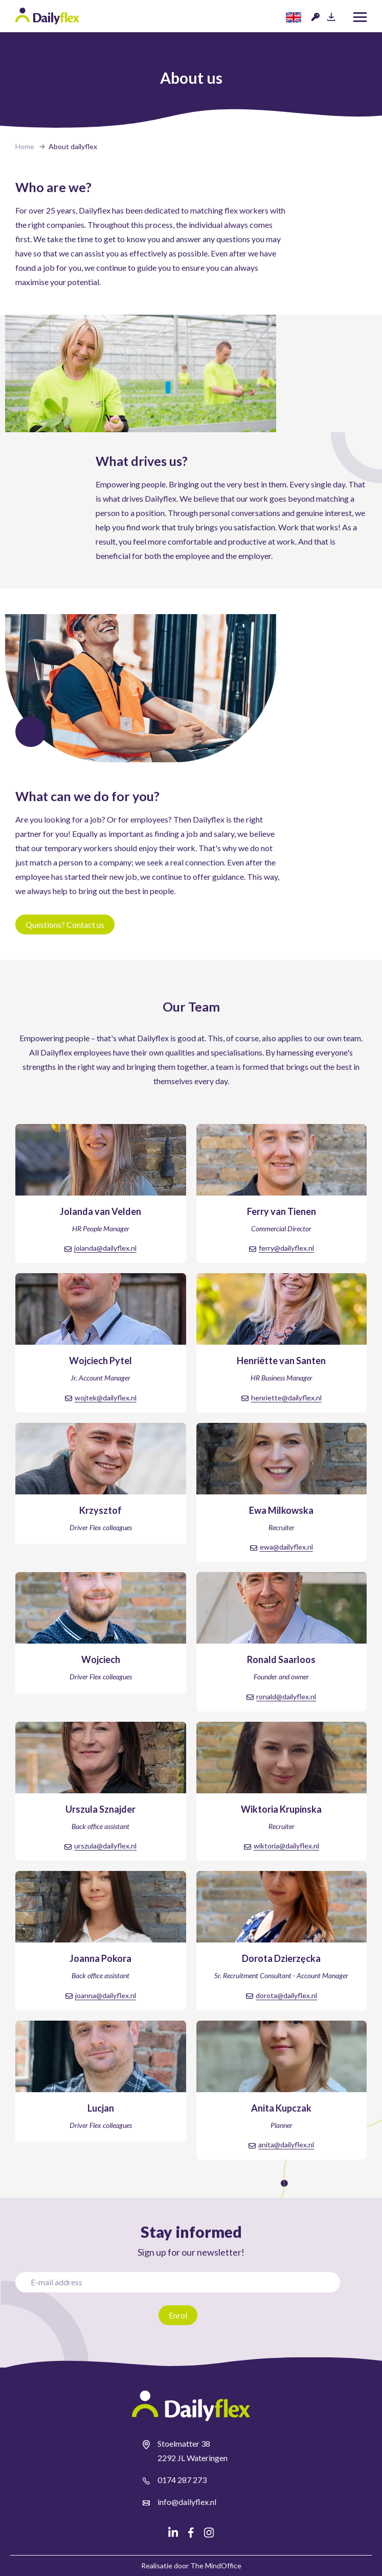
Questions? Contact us (65, 924)
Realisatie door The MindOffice (191, 2565)
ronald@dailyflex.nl (286, 1696)
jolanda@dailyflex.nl (105, 1248)
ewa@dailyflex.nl (286, 1546)
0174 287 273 (182, 2480)
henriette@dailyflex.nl (286, 1397)
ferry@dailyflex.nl (286, 1248)
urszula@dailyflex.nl (105, 1845)
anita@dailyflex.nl (286, 2144)
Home (24, 146)
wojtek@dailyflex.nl (106, 1397)
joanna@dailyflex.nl (105, 1995)
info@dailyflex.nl (187, 2502)
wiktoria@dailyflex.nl (286, 1845)
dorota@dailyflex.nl (286, 1995)
